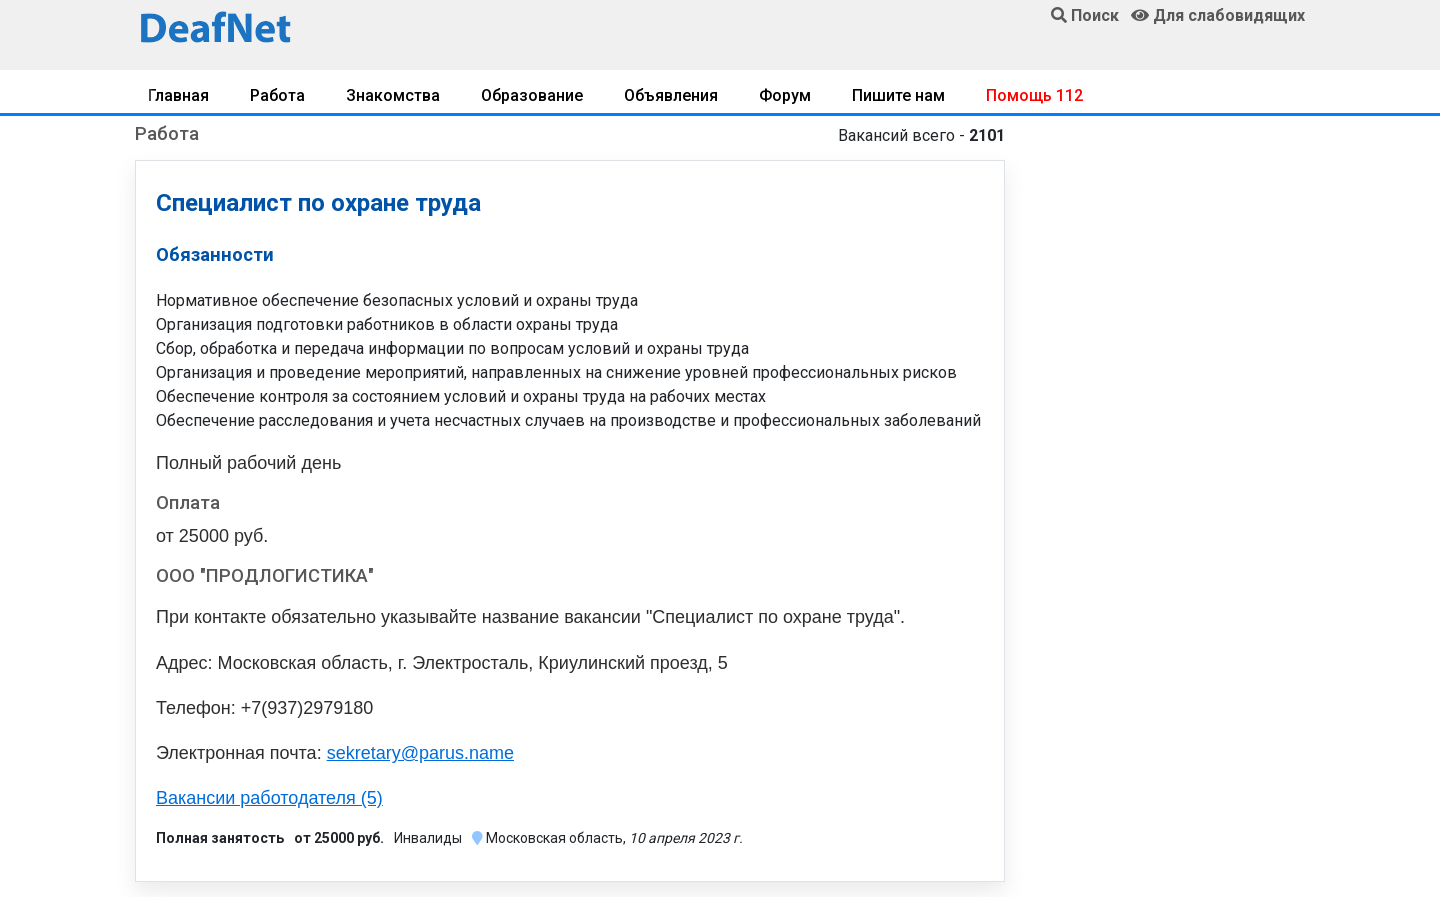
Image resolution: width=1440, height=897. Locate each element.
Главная (178, 95)
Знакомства (393, 95)
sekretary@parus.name (420, 753)
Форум (785, 95)
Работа (277, 95)
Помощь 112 (1034, 95)
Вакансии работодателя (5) (269, 798)
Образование (532, 95)
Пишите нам (898, 95)
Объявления (671, 95)
